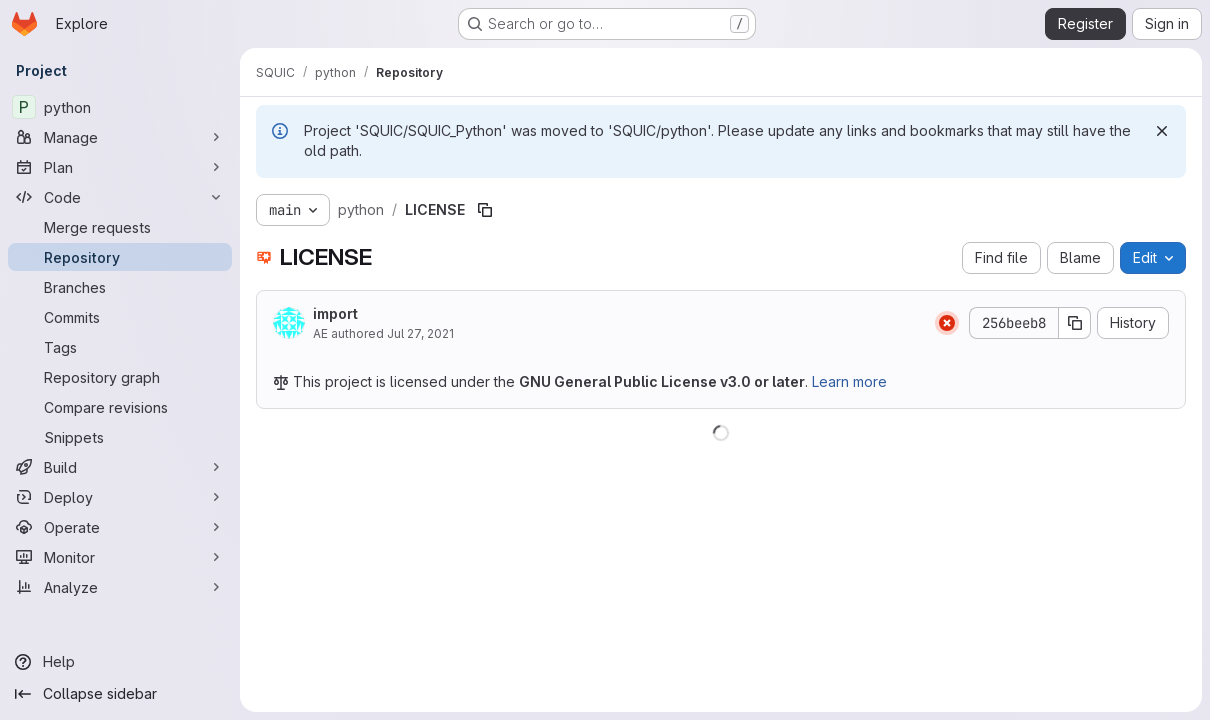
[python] (120, 107)
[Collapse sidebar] (120, 694)
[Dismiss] (1162, 131)
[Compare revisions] (120, 407)
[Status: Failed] (947, 323)
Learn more (849, 381)
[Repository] (120, 257)
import (335, 313)
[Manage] (120, 137)
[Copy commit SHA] (1075, 323)
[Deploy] (120, 497)
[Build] (120, 467)
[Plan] (120, 167)
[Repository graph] (120, 377)
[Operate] (120, 527)
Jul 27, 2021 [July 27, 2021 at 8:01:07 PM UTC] (420, 333)
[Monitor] (120, 557)
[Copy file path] (485, 210)
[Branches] (120, 287)
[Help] (120, 662)
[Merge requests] (120, 227)
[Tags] (120, 347)
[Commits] (120, 317)
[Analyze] (120, 587)
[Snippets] (120, 437)
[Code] (120, 197)
